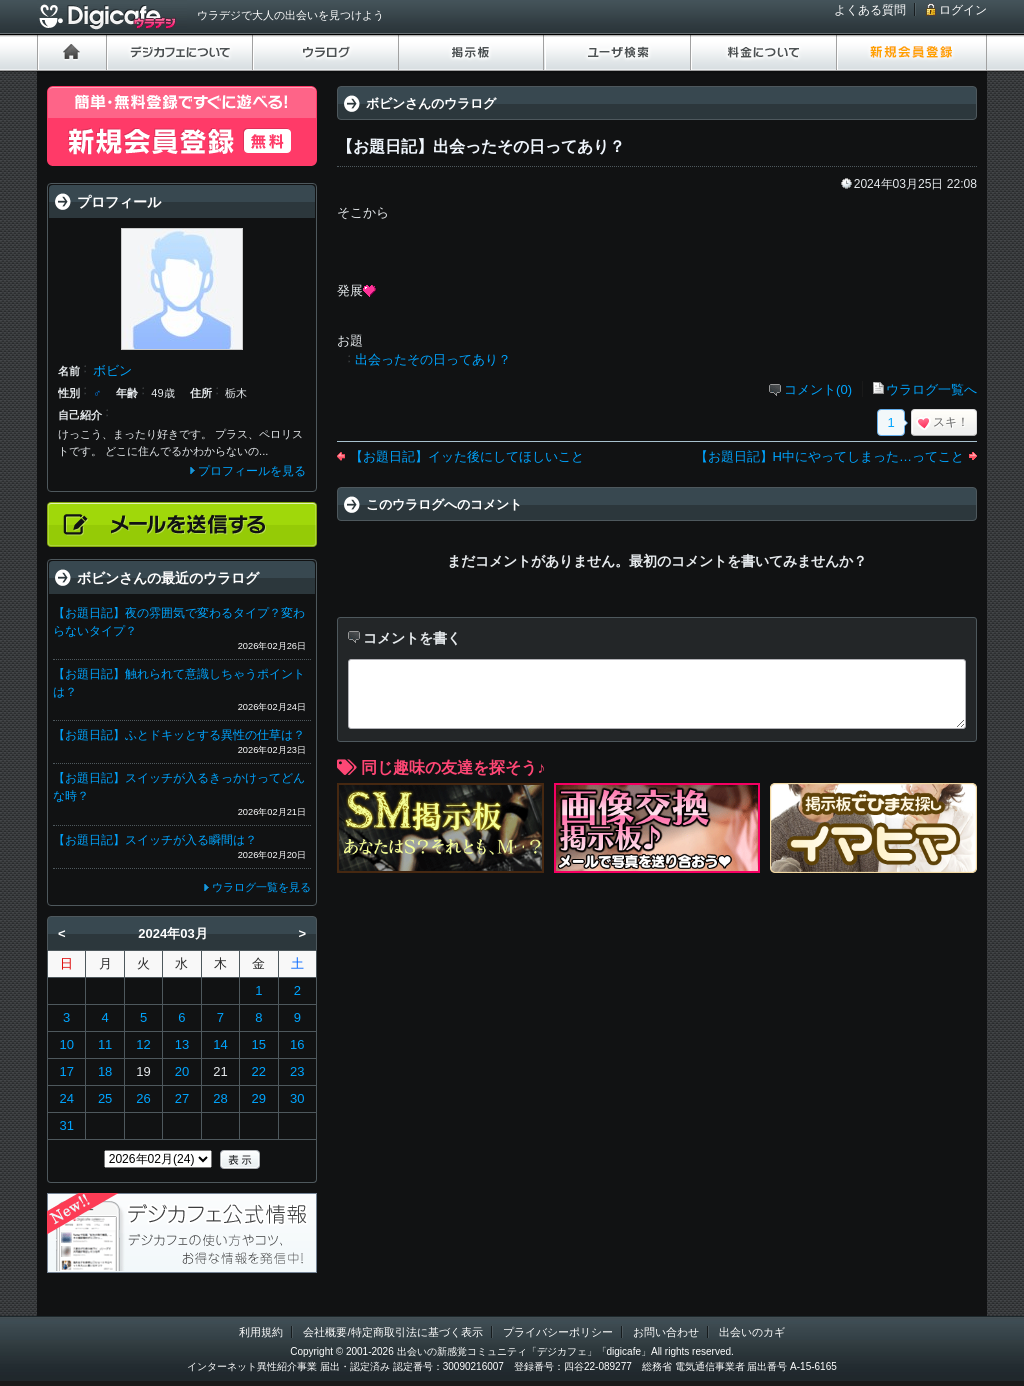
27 (182, 1098)
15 (259, 1044)
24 (66, 1098)
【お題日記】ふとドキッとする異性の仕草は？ (179, 735)
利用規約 (261, 1332)
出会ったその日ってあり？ (433, 359)
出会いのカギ (752, 1332)
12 (143, 1044)
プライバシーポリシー (558, 1332)
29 (259, 1098)
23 (297, 1071)
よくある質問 (870, 10)
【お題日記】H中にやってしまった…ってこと (829, 456)
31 (66, 1125)
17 (66, 1071)
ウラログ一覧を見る (261, 887)
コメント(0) (818, 389)
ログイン (963, 10)
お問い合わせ (666, 1332)
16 (297, 1044)
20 (182, 1071)
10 (66, 1044)
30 (297, 1098)
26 (143, 1098)
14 (220, 1044)
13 (182, 1044)
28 (220, 1098)
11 (105, 1044)
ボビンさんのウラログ (431, 103)
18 (105, 1071)
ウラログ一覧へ (931, 389)
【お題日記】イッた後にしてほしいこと (467, 456)
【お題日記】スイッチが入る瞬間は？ (155, 840)
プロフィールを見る (252, 471)
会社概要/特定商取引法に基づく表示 (392, 1332)
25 (105, 1098)
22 (259, 1071)
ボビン (112, 370)
